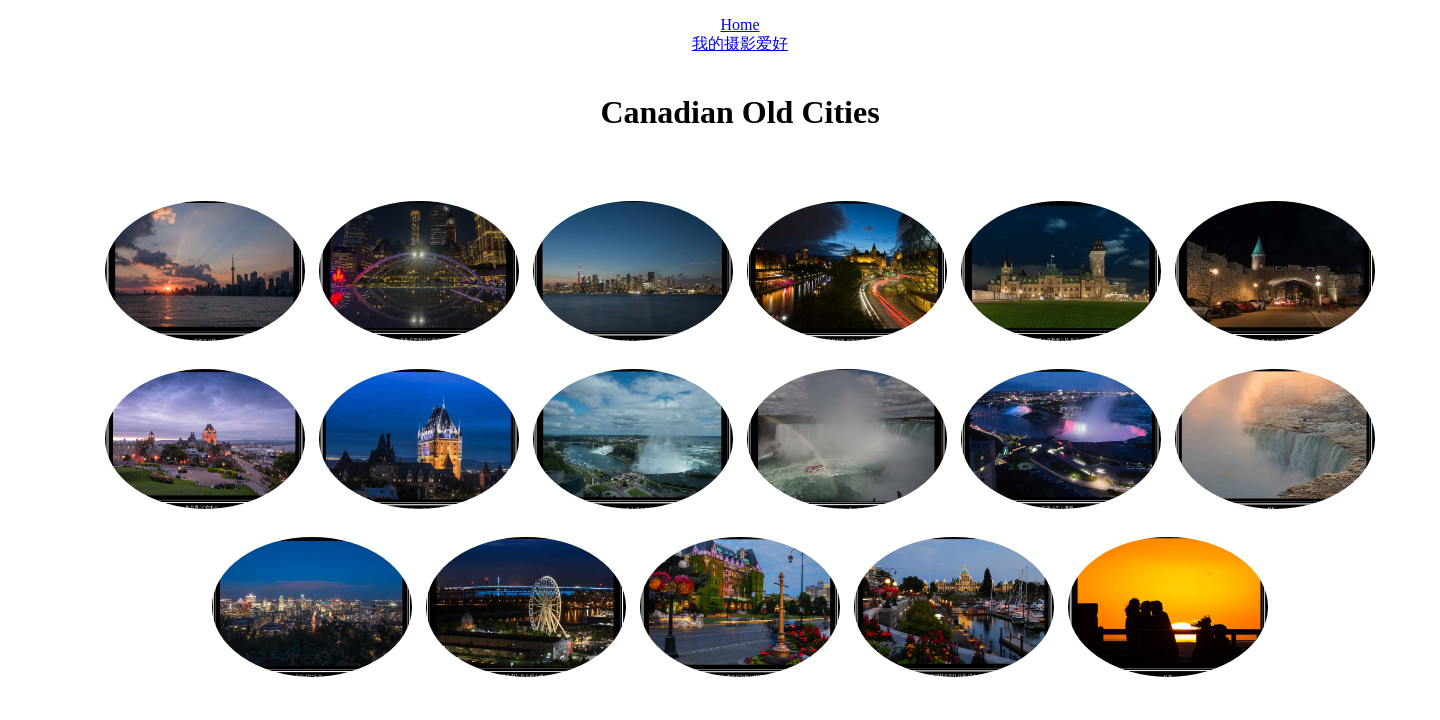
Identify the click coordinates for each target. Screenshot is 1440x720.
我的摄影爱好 (740, 43)
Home (739, 24)
